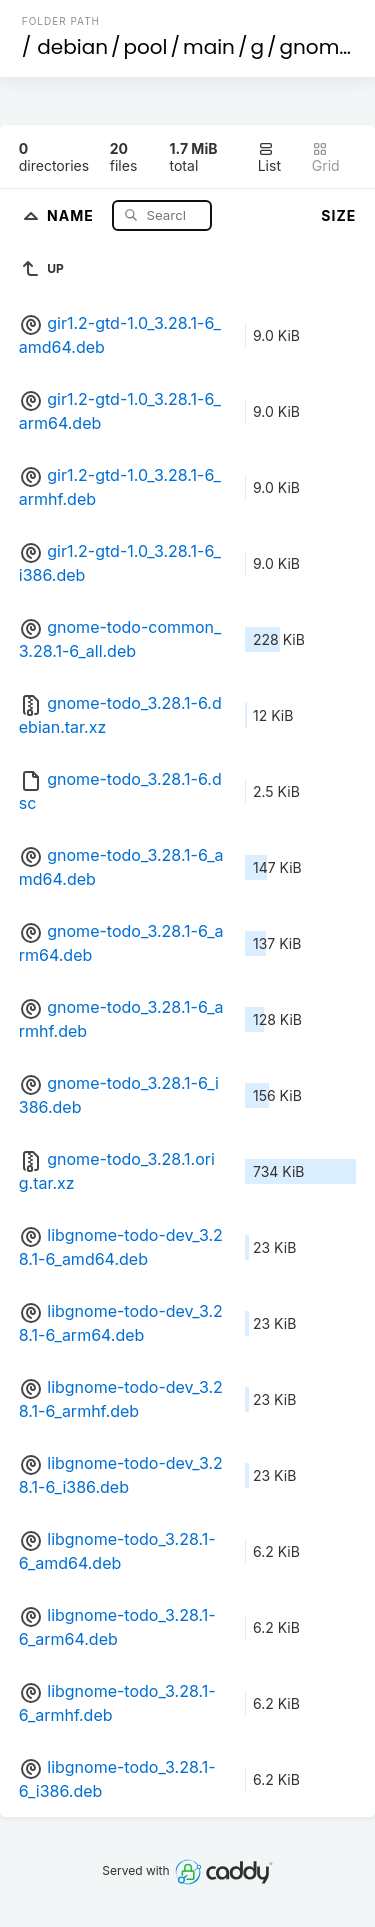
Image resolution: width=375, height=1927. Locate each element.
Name (72, 214)
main (209, 47)
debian (72, 47)
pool (146, 47)
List (269, 157)
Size (338, 215)
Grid (326, 157)
